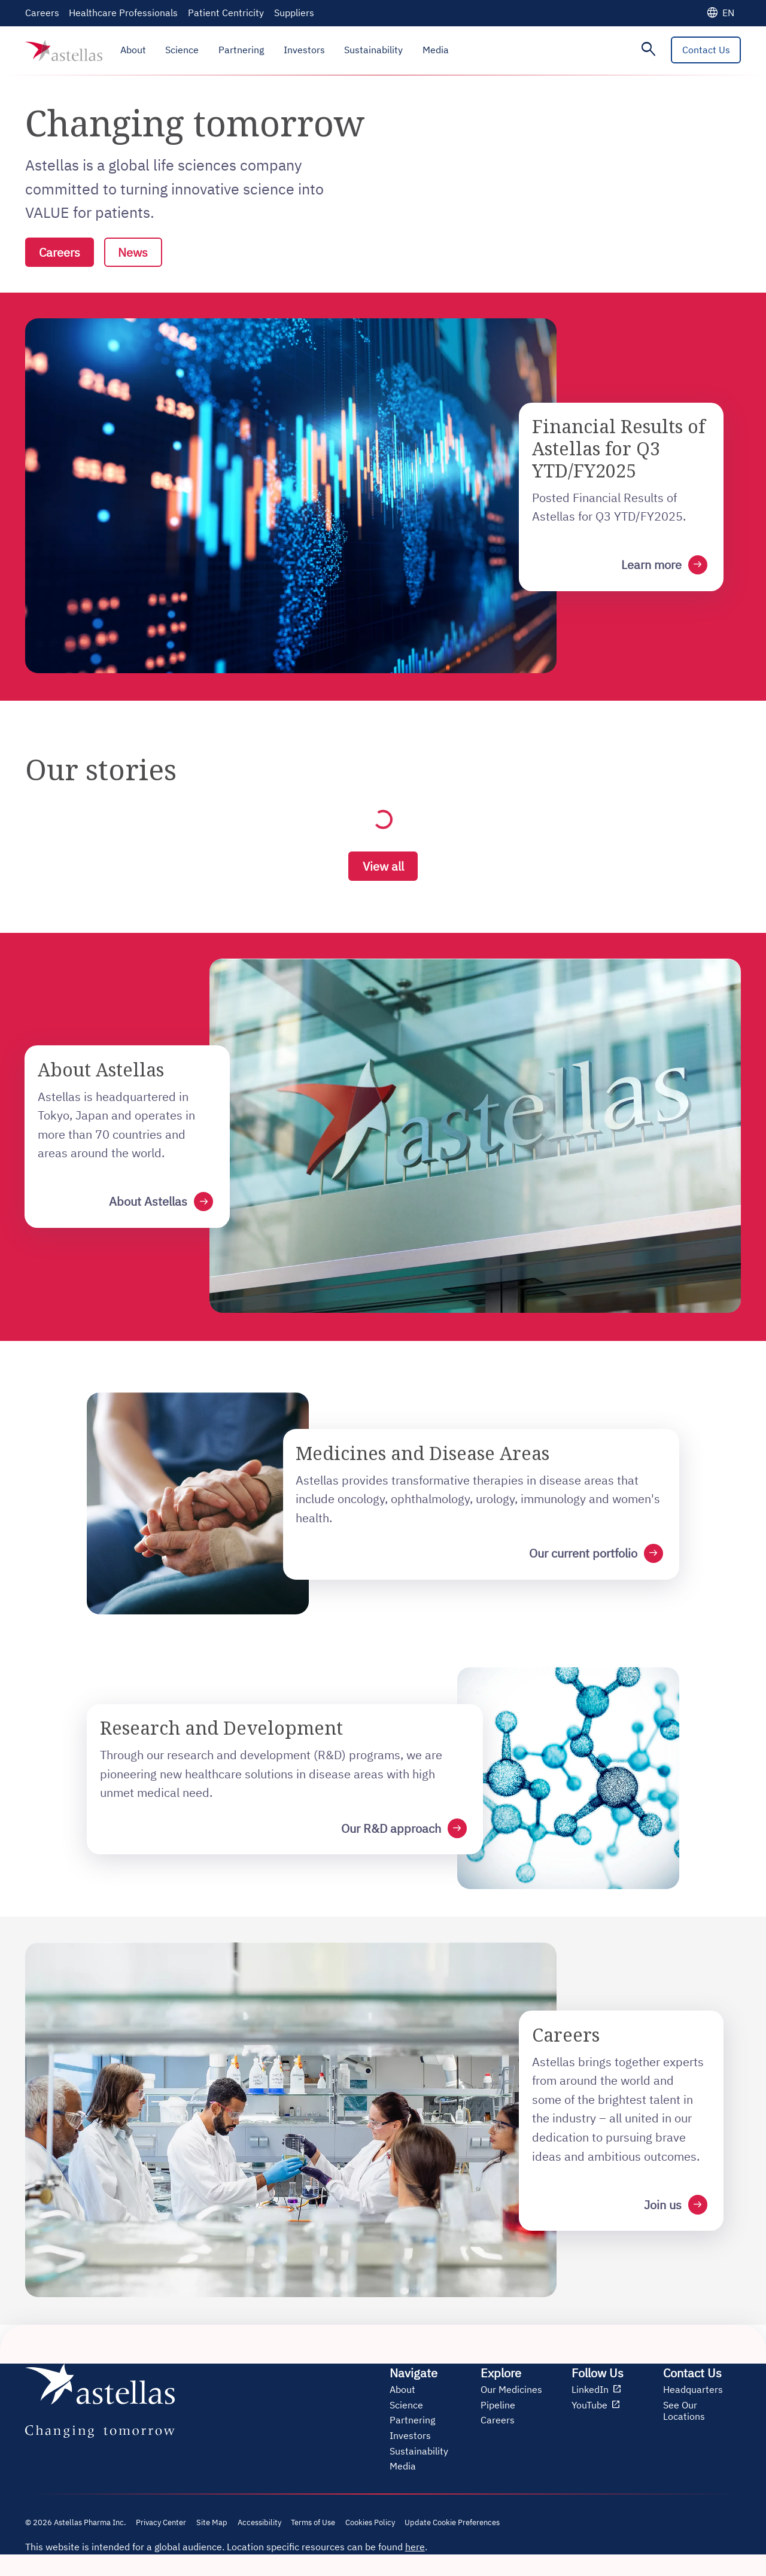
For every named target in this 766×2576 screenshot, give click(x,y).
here (415, 2548)
